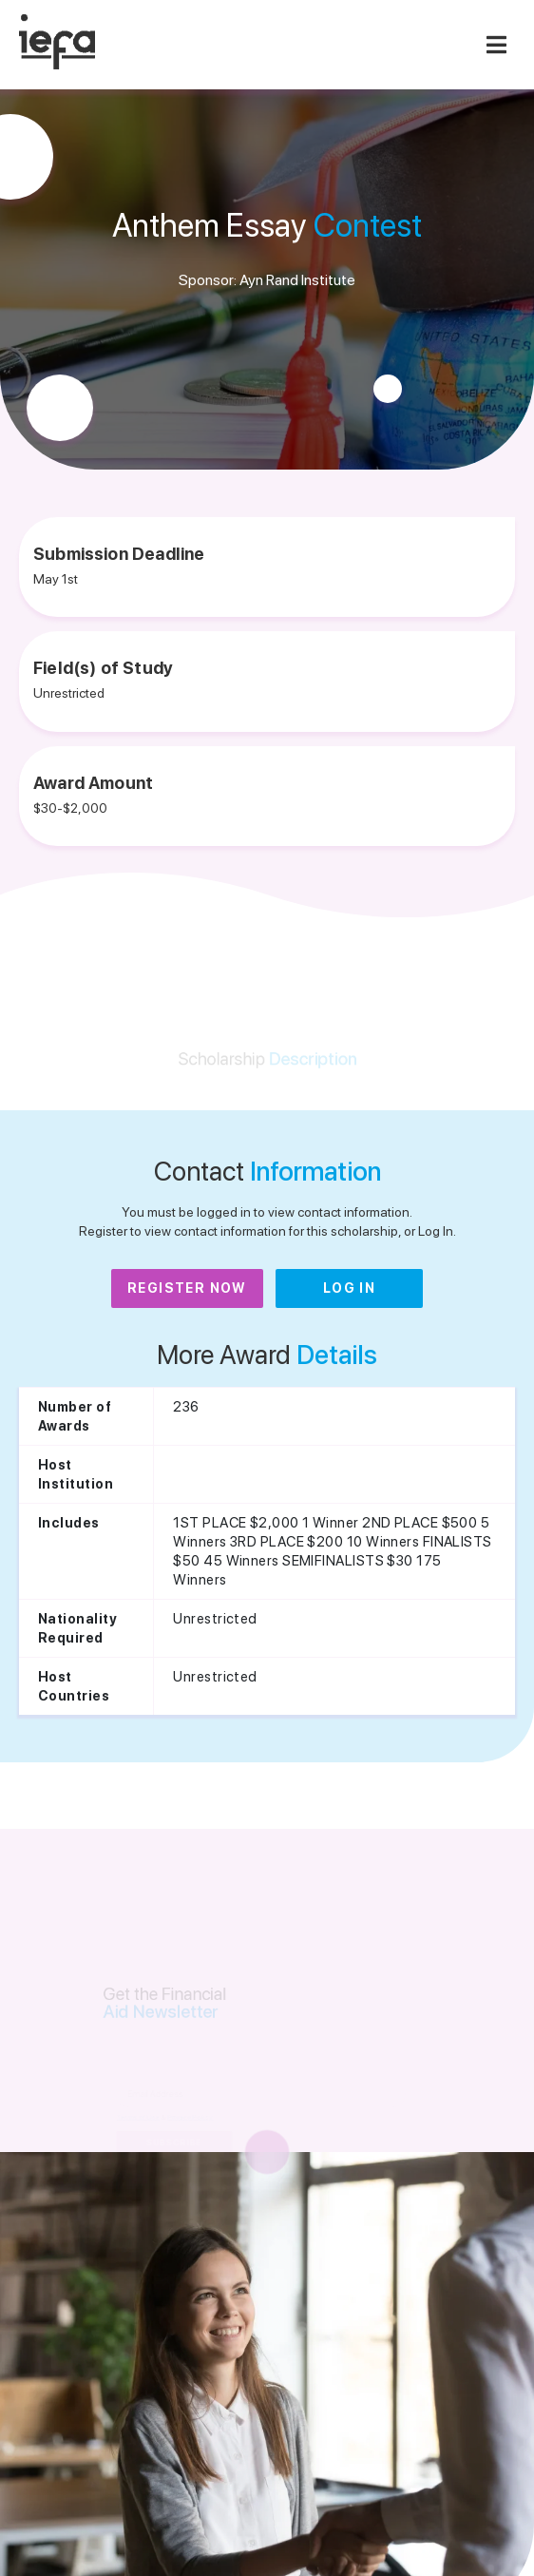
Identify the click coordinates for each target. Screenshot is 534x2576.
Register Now (187, 1288)
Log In (349, 1288)
